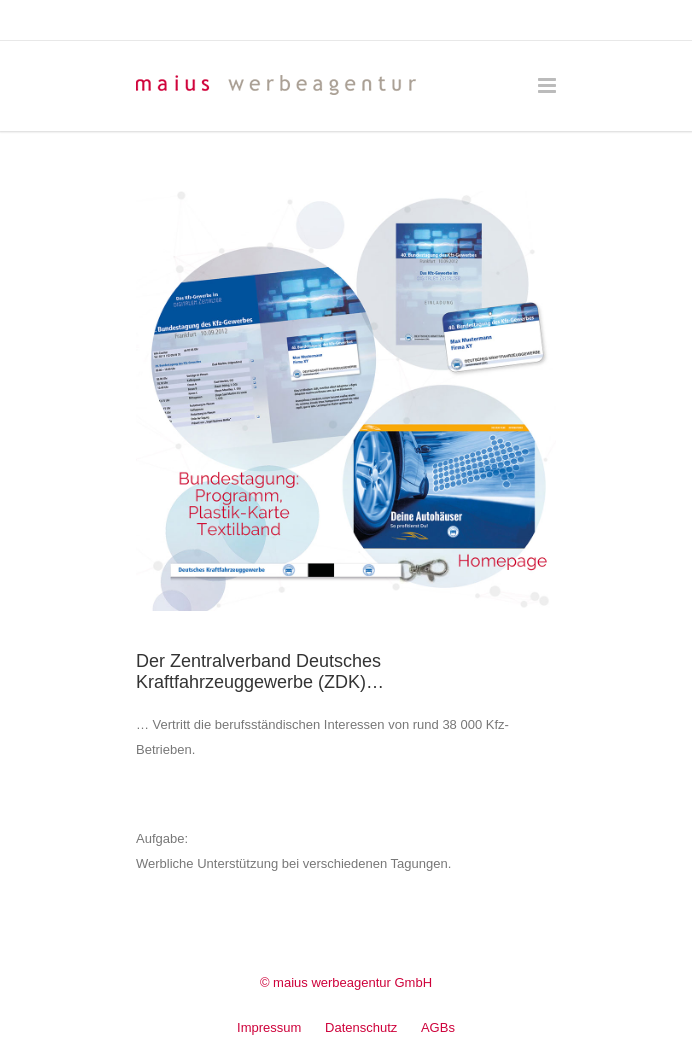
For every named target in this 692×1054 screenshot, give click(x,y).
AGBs (438, 1027)
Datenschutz (361, 1027)
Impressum (269, 1027)
